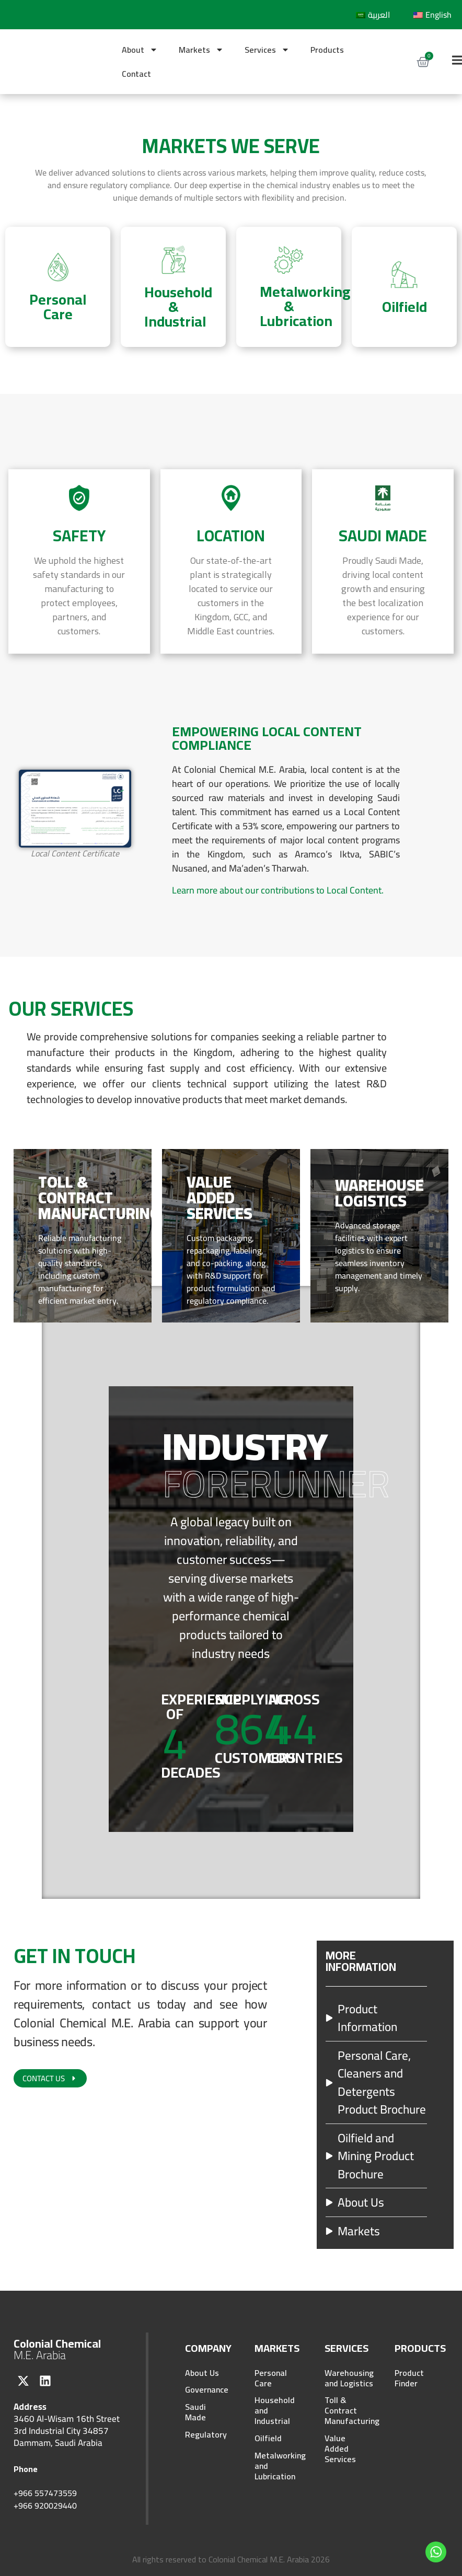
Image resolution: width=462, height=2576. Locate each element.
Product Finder (409, 2378)
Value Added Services (340, 2452)
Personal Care (271, 2378)
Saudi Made (195, 2416)
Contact (136, 74)
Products (327, 49)
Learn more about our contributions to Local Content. (278, 890)
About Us (202, 2373)
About (140, 49)
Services (267, 49)
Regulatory (205, 2440)
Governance (205, 2392)
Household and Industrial (275, 2413)
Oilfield (268, 2442)
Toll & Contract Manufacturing (345, 2413)
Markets (201, 49)
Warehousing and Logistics (345, 2378)
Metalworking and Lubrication (275, 2471)
